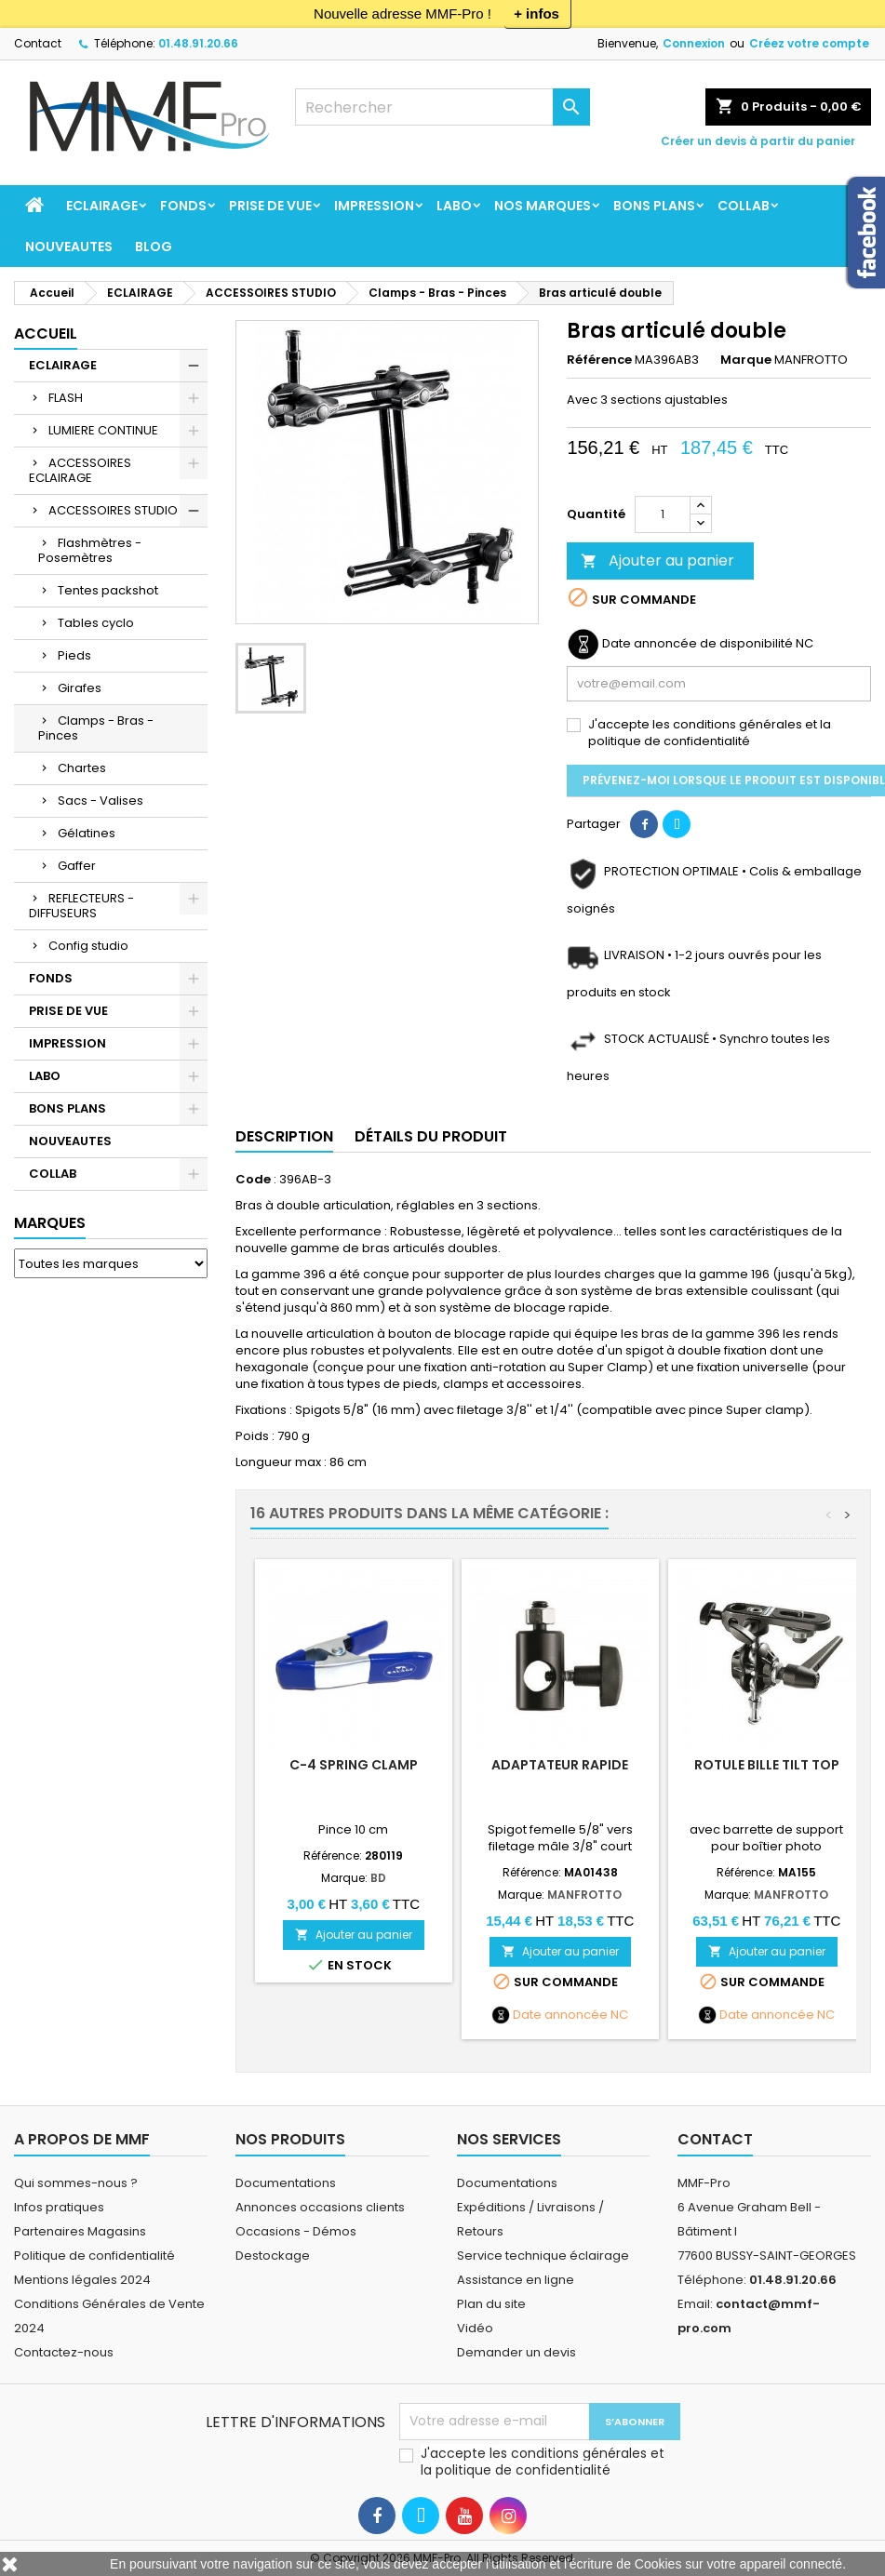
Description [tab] (284, 1136)
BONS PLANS (654, 205)
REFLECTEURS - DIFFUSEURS (81, 905)
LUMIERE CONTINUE (103, 430)
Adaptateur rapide (559, 1764)
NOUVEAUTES (69, 246)
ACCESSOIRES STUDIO (113, 510)
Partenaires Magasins (80, 2231)
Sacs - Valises (100, 800)
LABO (454, 205)
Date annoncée (560, 2015)
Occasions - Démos (295, 2231)
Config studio (88, 945)
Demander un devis (516, 2352)
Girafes (79, 688)
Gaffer (77, 865)
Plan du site (491, 2304)
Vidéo (475, 2328)
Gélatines (86, 833)
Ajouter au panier (657, 560)
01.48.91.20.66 (198, 43)
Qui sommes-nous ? (76, 2183)
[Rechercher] (442, 107)
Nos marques (542, 205)
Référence (599, 360)
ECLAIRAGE (102, 205)
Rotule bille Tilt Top (766, 1764)
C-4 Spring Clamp (353, 1764)
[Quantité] (663, 514)
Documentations (285, 2183)
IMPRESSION (374, 205)
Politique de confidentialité (94, 2255)
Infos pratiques (59, 2207)
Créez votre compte (809, 43)
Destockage (272, 2255)
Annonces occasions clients (320, 2207)
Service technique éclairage (543, 2255)
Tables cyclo (96, 623)
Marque (745, 360)
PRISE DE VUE (270, 205)
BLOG (153, 246)
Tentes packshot (108, 590)
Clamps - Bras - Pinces (96, 728)
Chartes (82, 768)
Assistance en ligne (515, 2280)
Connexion (694, 43)
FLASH (65, 398)
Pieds (74, 655)
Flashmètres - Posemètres (89, 550)
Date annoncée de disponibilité (697, 643)
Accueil (45, 333)
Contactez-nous (64, 2352)
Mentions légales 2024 (82, 2280)
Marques (50, 1223)
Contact (37, 43)
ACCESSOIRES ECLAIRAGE (80, 470)
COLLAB (743, 205)
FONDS (183, 205)
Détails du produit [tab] (431, 1136)
